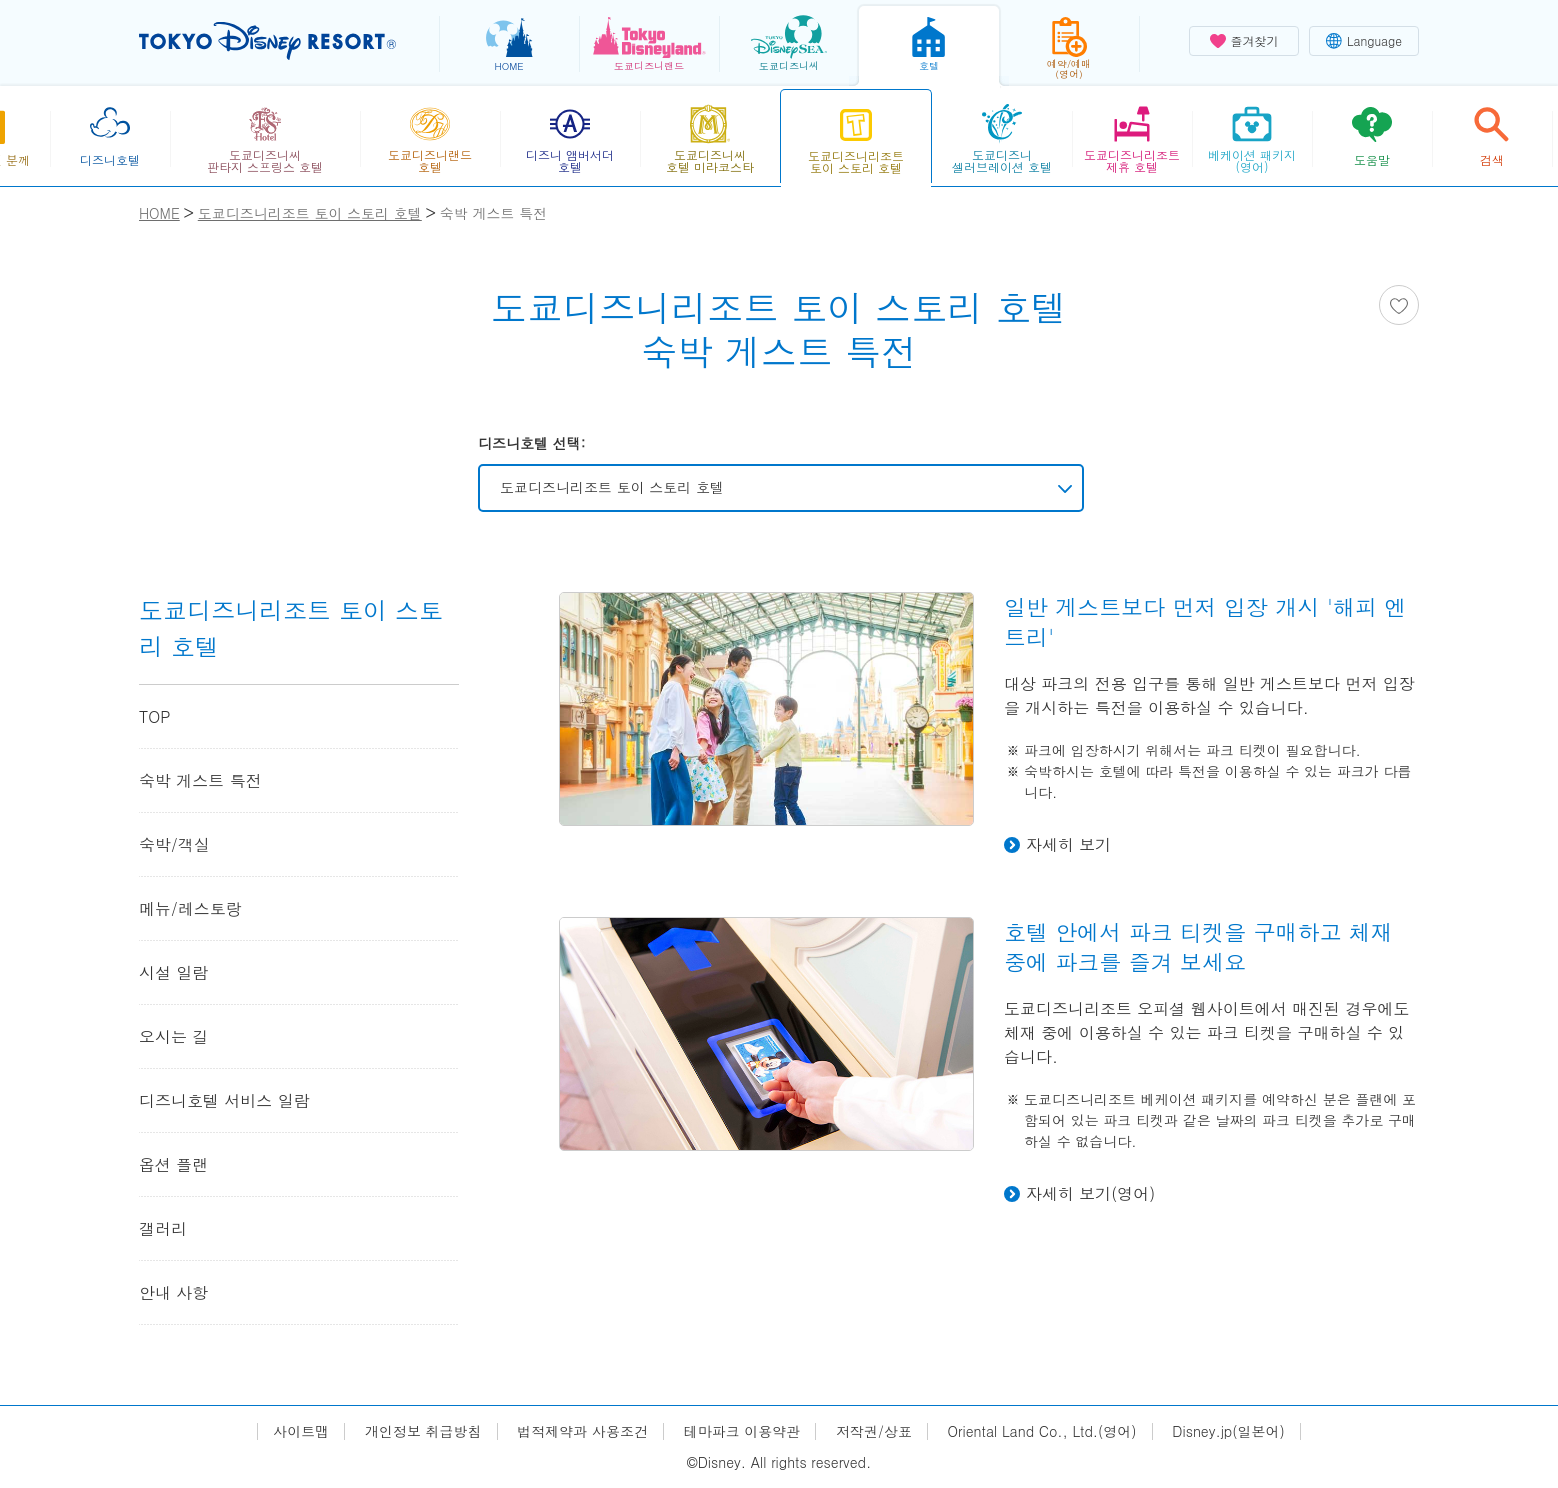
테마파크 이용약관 (742, 1431)
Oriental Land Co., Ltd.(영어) (1042, 1431)
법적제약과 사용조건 (582, 1431)
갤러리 (163, 1228)
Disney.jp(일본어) (1228, 1431)
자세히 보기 (1068, 844)
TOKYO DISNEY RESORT (267, 41)
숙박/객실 (174, 844)
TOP (155, 716)
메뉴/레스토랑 (190, 908)
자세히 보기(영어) (1090, 1193)
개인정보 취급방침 (423, 1431)
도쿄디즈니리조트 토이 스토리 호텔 (612, 487)
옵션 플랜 (173, 1164)
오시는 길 (173, 1036)
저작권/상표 (874, 1431)
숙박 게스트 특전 (200, 780)
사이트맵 (301, 1431)
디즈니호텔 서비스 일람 (224, 1100)
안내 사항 (173, 1292)
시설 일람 (173, 972)
